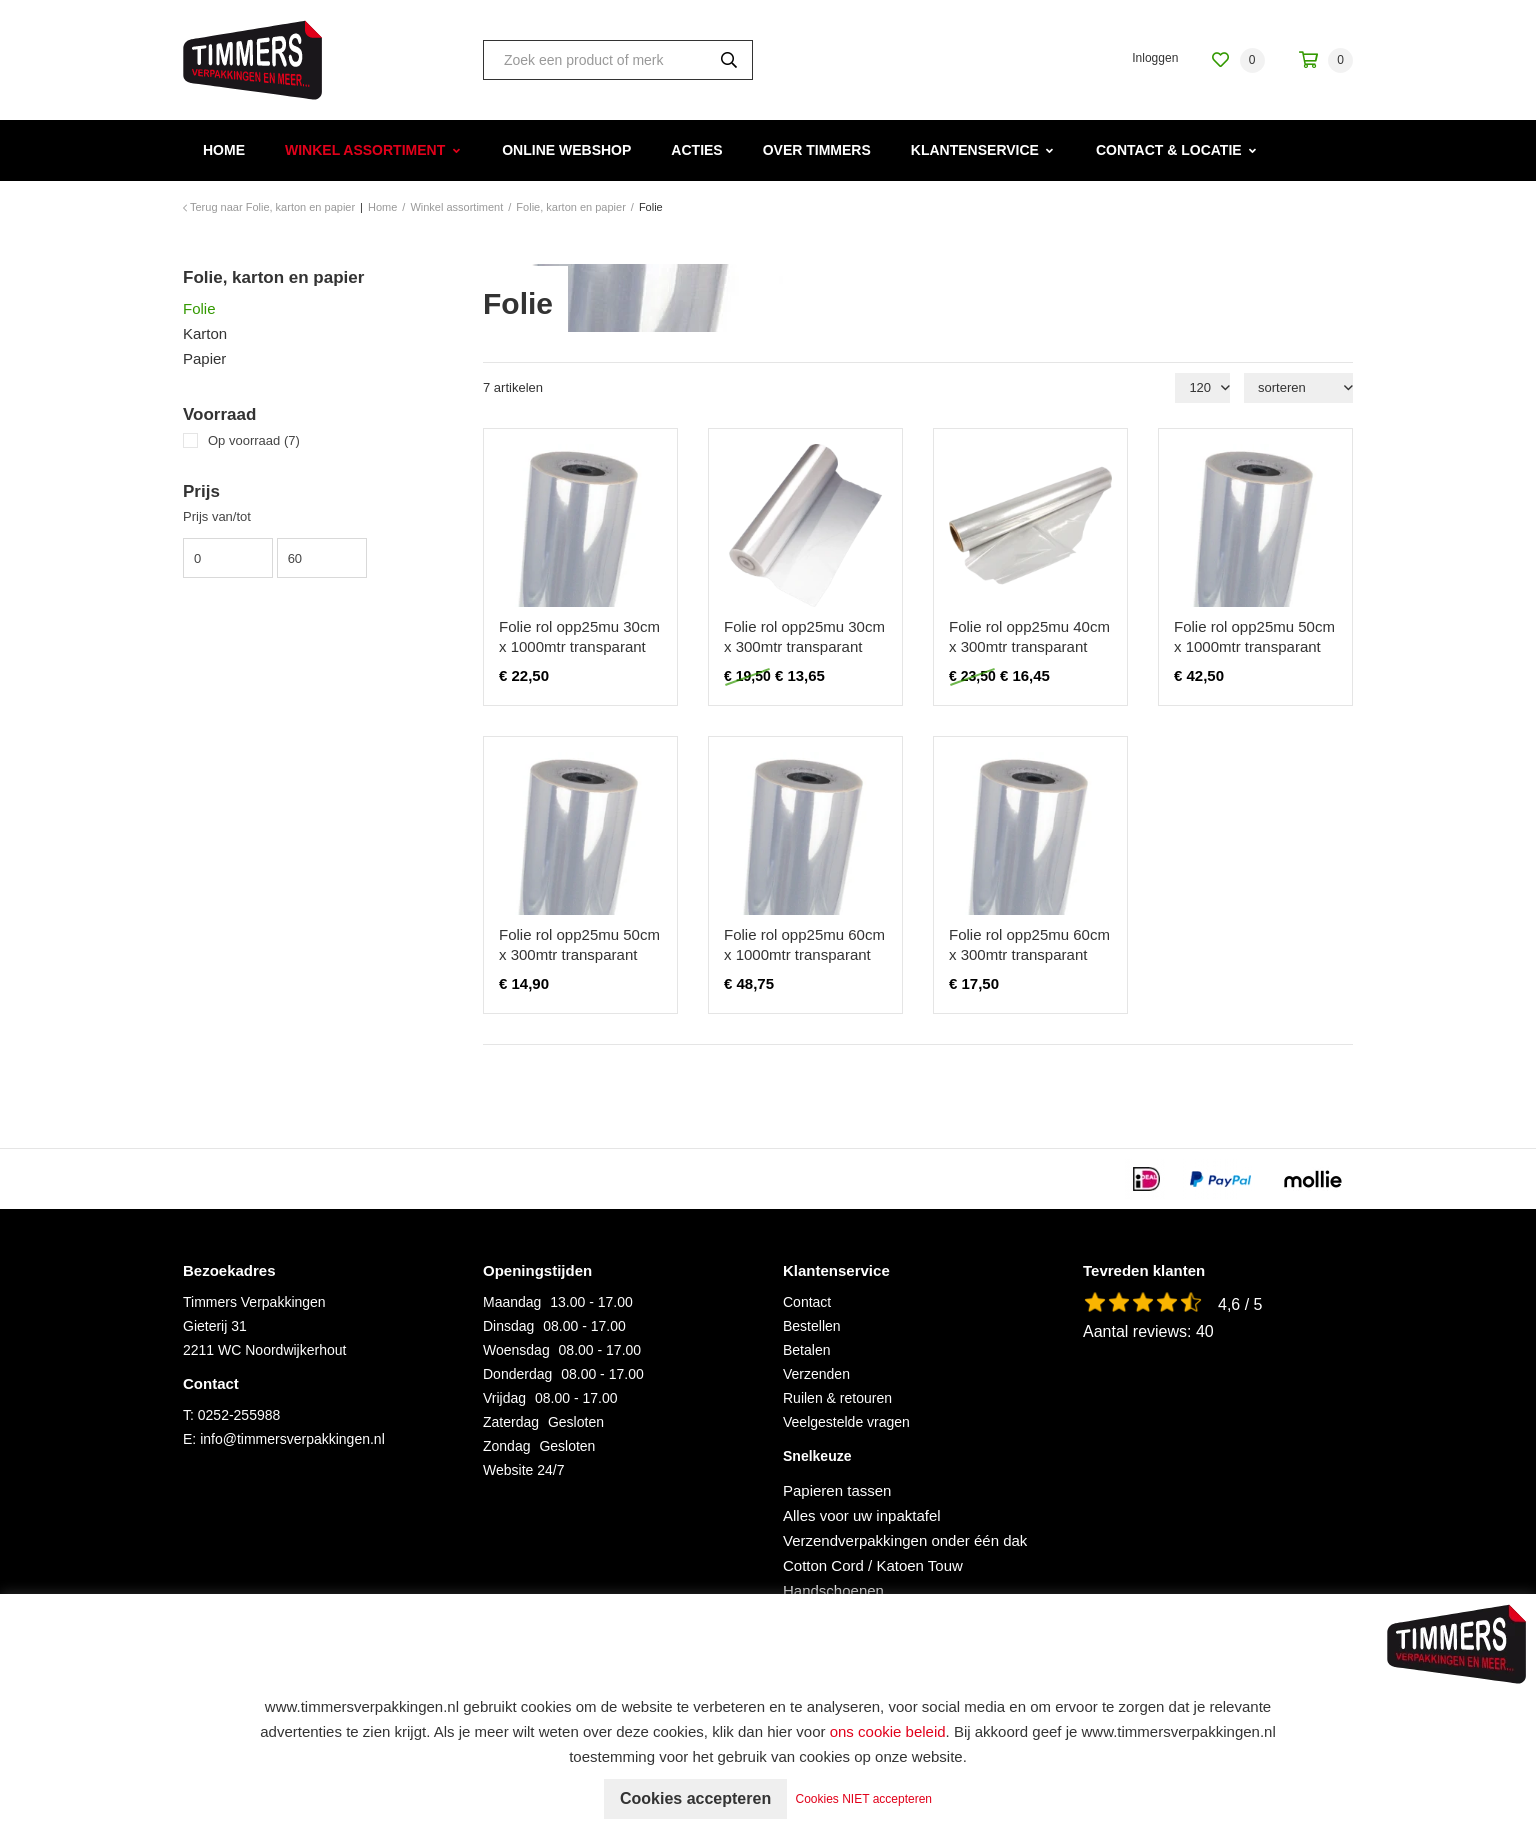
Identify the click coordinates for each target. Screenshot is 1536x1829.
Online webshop (566, 150)
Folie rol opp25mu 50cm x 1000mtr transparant (1254, 636)
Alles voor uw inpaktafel (862, 1515)
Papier (204, 358)
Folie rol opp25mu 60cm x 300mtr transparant (1029, 944)
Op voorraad (254, 440)
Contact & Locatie (1169, 150)
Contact (807, 1302)
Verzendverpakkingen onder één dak (905, 1540)
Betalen (806, 1350)
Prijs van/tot (217, 516)
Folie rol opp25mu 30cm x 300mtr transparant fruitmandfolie (804, 646)
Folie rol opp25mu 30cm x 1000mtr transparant (579, 636)
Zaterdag (511, 1422)
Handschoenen (833, 1590)
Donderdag (517, 1374)
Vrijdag (504, 1398)
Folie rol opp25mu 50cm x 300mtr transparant (579, 944)
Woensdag (516, 1350)
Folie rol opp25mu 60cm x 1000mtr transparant (804, 944)
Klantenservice (975, 150)
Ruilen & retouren (837, 1398)
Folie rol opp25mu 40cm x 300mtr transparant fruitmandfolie (1029, 646)
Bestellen (812, 1326)
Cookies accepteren (695, 1798)
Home (224, 150)
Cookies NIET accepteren (864, 1799)
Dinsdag (508, 1326)
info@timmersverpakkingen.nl (292, 1439)
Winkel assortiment (365, 150)
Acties (696, 150)
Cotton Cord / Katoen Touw (873, 1565)
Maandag (512, 1302)
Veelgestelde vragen (846, 1422)
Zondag (506, 1446)
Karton (205, 333)
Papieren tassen (837, 1490)
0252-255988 (239, 1415)
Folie (199, 308)
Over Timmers (817, 150)
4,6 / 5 (1240, 1304)
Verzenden (816, 1374)
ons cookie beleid (888, 1731)
